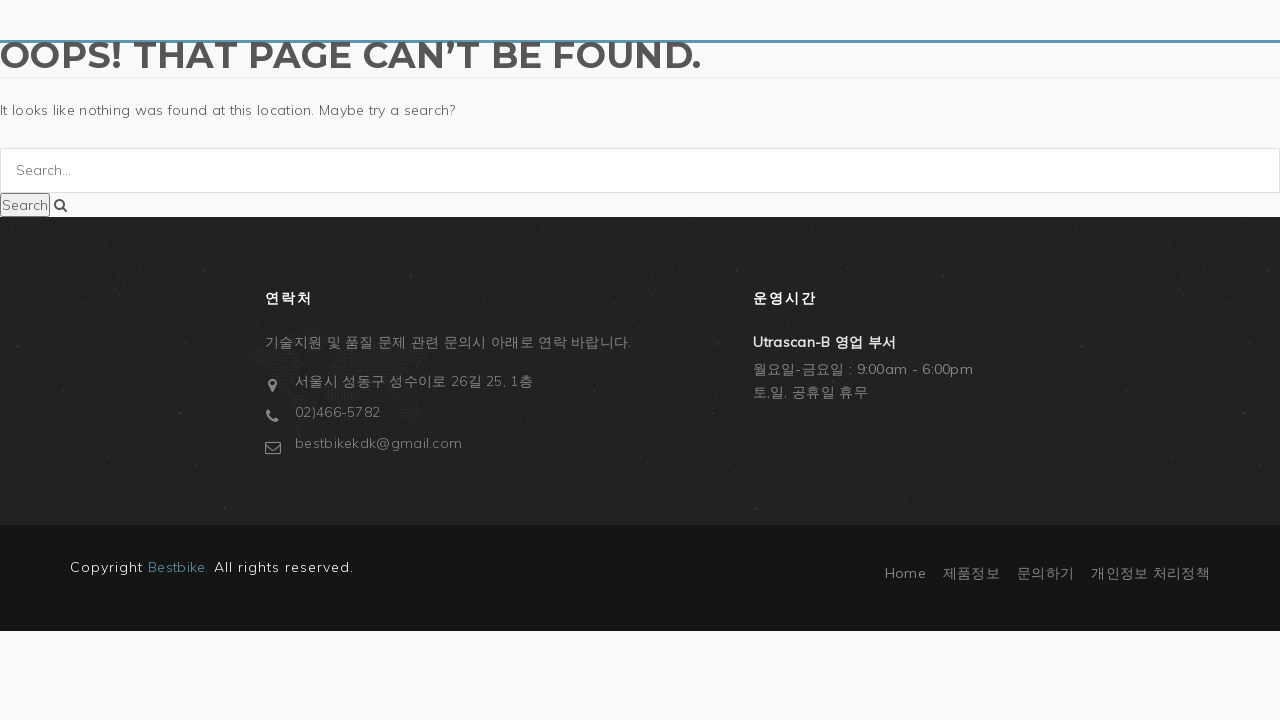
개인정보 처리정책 (1150, 573)
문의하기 (1045, 573)
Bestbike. (178, 567)
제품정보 (971, 573)
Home (905, 573)
